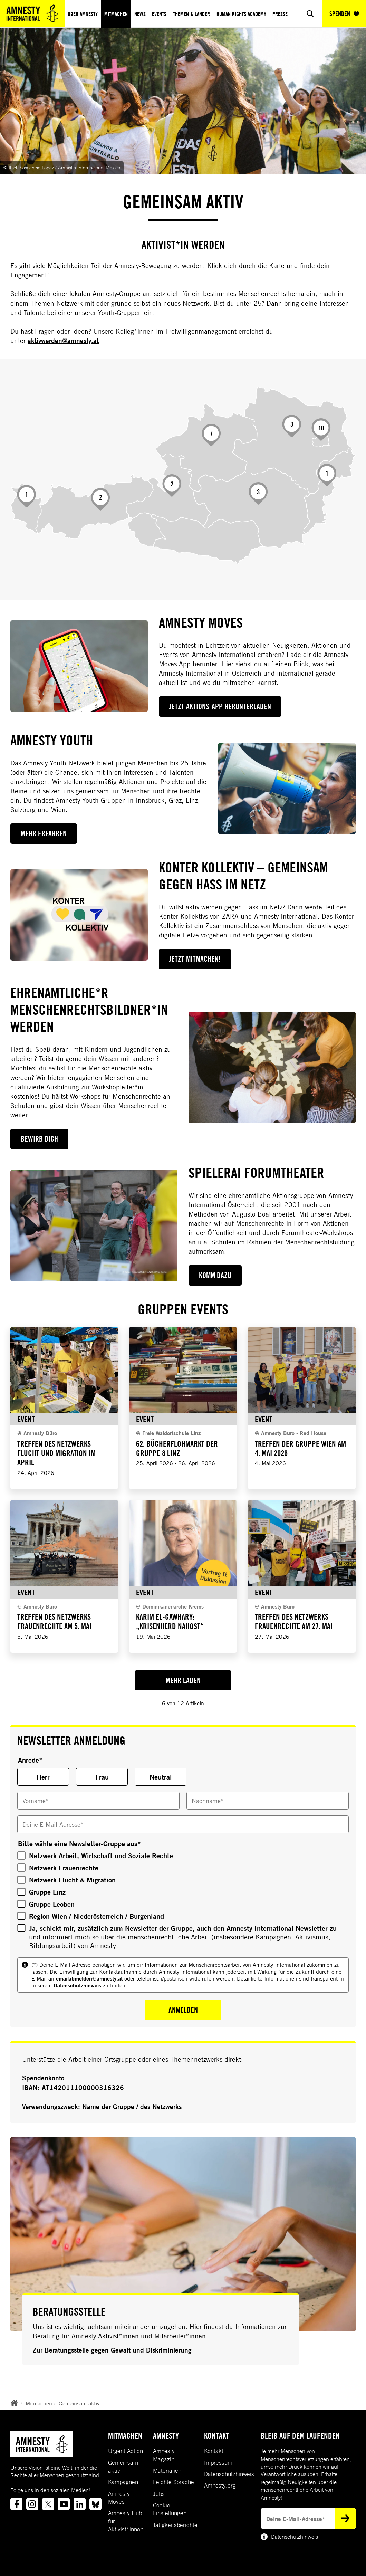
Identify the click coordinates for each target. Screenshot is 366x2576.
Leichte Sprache (173, 2482)
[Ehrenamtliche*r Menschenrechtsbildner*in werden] (272, 1067)
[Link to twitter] (48, 2504)
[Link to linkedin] (80, 2504)
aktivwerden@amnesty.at (63, 340)
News (140, 13)
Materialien (167, 2470)
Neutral (161, 1777)
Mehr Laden (183, 1680)
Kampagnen (123, 2482)
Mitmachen (116, 13)
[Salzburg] (172, 485)
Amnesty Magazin (164, 2455)
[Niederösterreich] (292, 426)
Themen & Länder (191, 13)
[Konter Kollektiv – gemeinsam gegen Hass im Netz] (79, 915)
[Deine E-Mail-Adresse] (183, 1824)
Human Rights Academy (241, 13)
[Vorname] (98, 1801)
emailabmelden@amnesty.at (89, 1978)
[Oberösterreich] (211, 435)
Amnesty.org (220, 2485)
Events (159, 13)
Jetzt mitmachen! (195, 958)
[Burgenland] (327, 475)
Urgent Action (125, 2451)
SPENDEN (344, 14)
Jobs (159, 2493)
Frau (102, 1777)
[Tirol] (100, 499)
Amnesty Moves (119, 2497)
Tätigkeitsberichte (175, 2524)
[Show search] (310, 13)
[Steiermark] (258, 493)
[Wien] (321, 429)
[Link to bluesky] (95, 2504)
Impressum (218, 2462)
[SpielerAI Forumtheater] (93, 1225)
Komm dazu (215, 1275)
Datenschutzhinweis (77, 1985)
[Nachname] (267, 1801)
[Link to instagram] (32, 2504)
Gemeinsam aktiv (79, 2403)
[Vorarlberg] (27, 496)
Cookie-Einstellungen (169, 2509)
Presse (280, 13)
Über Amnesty (83, 13)
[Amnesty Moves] (79, 666)
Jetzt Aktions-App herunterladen (220, 706)
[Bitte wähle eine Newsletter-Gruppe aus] (21, 1855)
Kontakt (213, 2451)
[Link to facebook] (16, 2504)
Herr (43, 1777)
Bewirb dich (39, 1138)
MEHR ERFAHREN (44, 833)
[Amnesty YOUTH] (287, 788)
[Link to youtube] (64, 2504)
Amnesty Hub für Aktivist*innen (125, 2521)
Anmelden (183, 2009)
